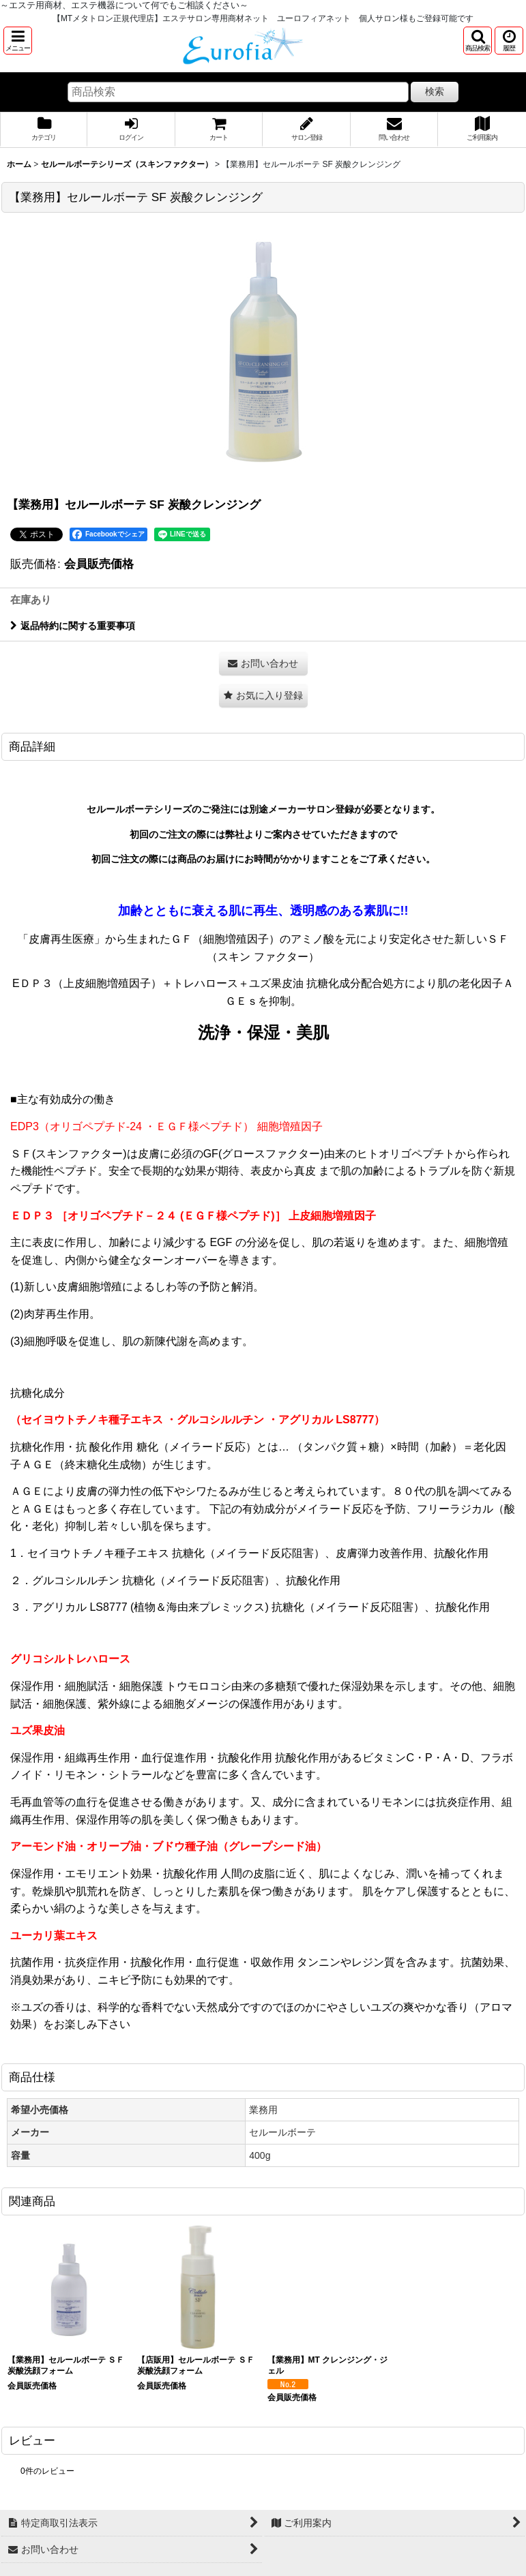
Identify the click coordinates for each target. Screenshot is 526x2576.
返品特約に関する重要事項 (72, 625)
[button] (17, 41)
